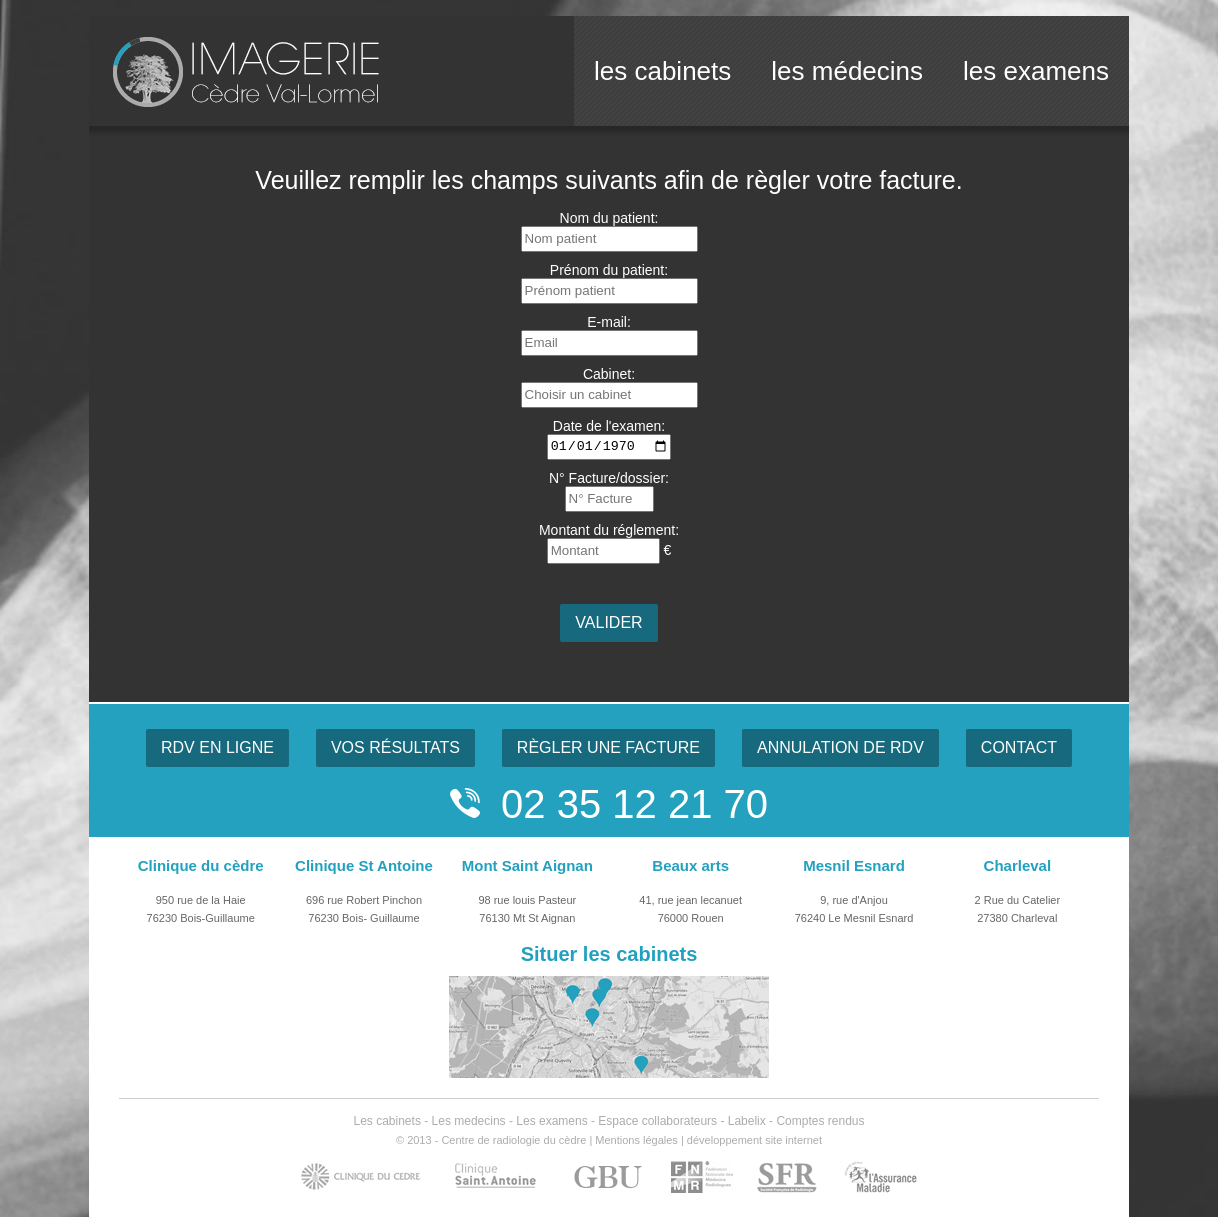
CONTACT (1019, 747)
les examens (1036, 71)
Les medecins (469, 1121)
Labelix (747, 1121)
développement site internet (754, 1140)
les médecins (847, 71)
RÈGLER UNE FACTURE (608, 747)
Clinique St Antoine (364, 865)
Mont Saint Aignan (527, 865)
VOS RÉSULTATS (395, 747)
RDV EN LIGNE (217, 747)
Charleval (1018, 865)
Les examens (551, 1121)
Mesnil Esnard (854, 865)
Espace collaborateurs (657, 1121)
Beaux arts (690, 865)
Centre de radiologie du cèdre (513, 1140)
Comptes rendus (820, 1121)
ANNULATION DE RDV (840, 747)
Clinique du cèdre (201, 865)
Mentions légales (636, 1140)
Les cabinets (387, 1121)
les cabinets (662, 71)
